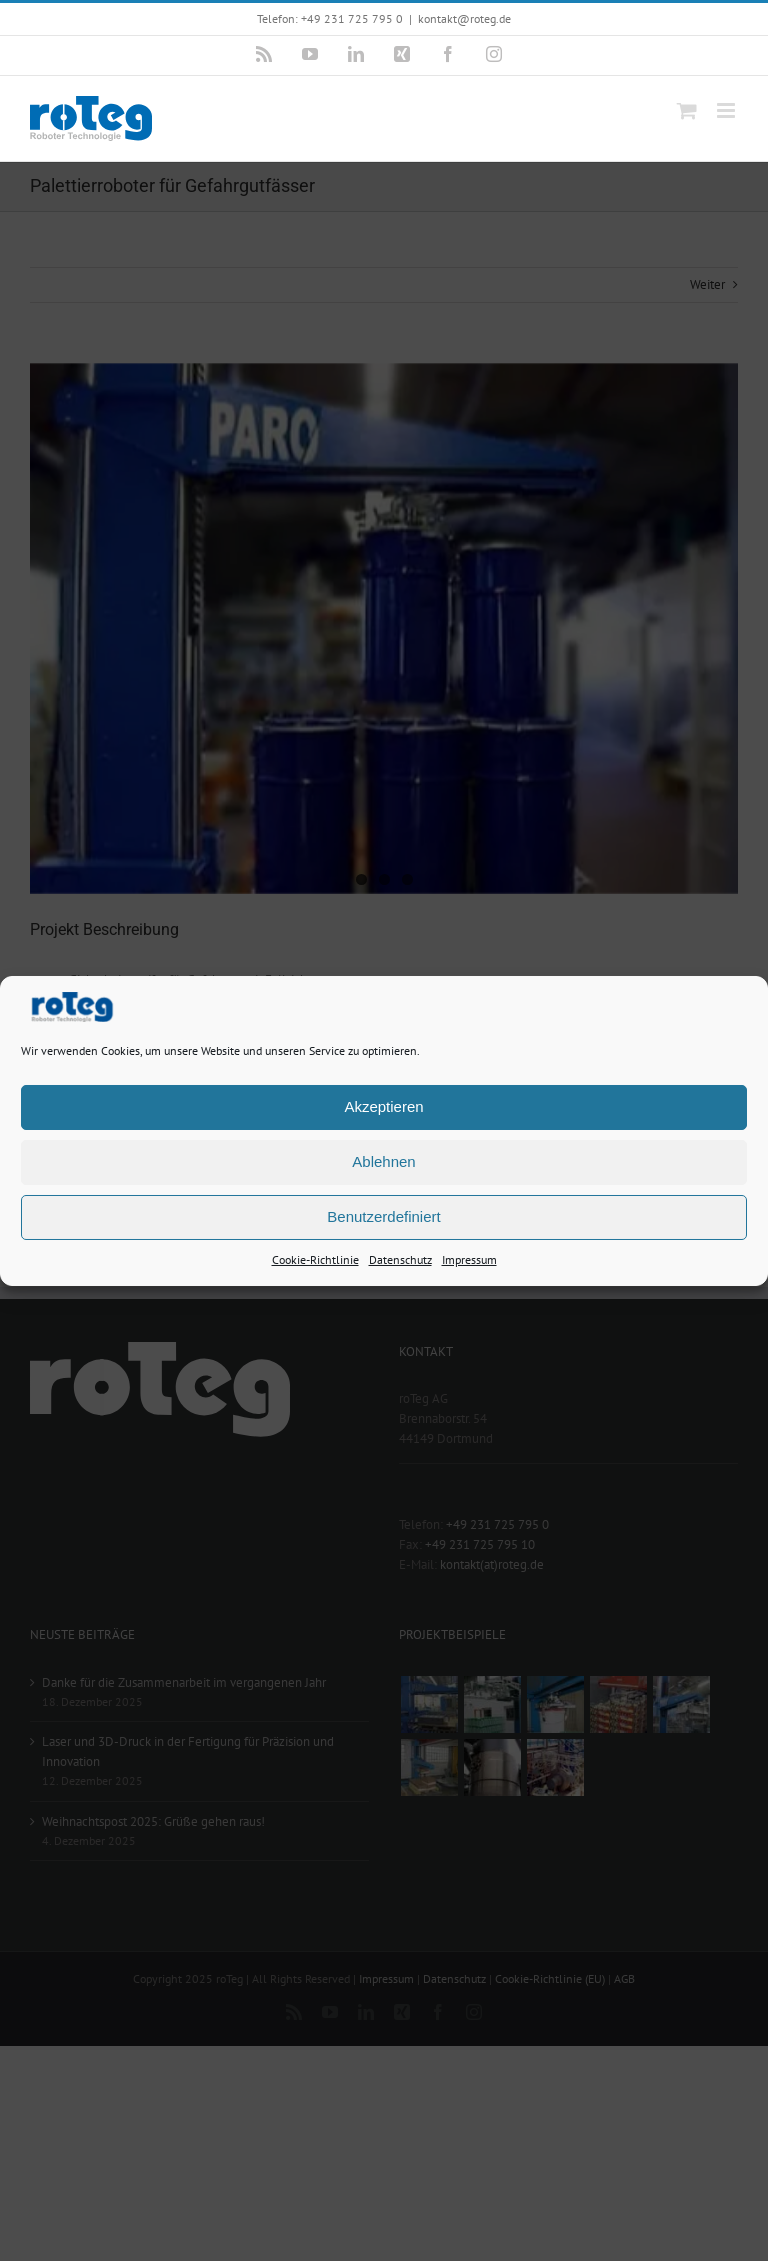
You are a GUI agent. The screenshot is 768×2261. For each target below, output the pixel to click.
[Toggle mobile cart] (687, 110)
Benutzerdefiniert (383, 1216)
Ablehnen (383, 1161)
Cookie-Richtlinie (315, 1258)
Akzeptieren (383, 1106)
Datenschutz (400, 1258)
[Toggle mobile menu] (727, 110)
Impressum (469, 1258)
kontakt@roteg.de (464, 18)
